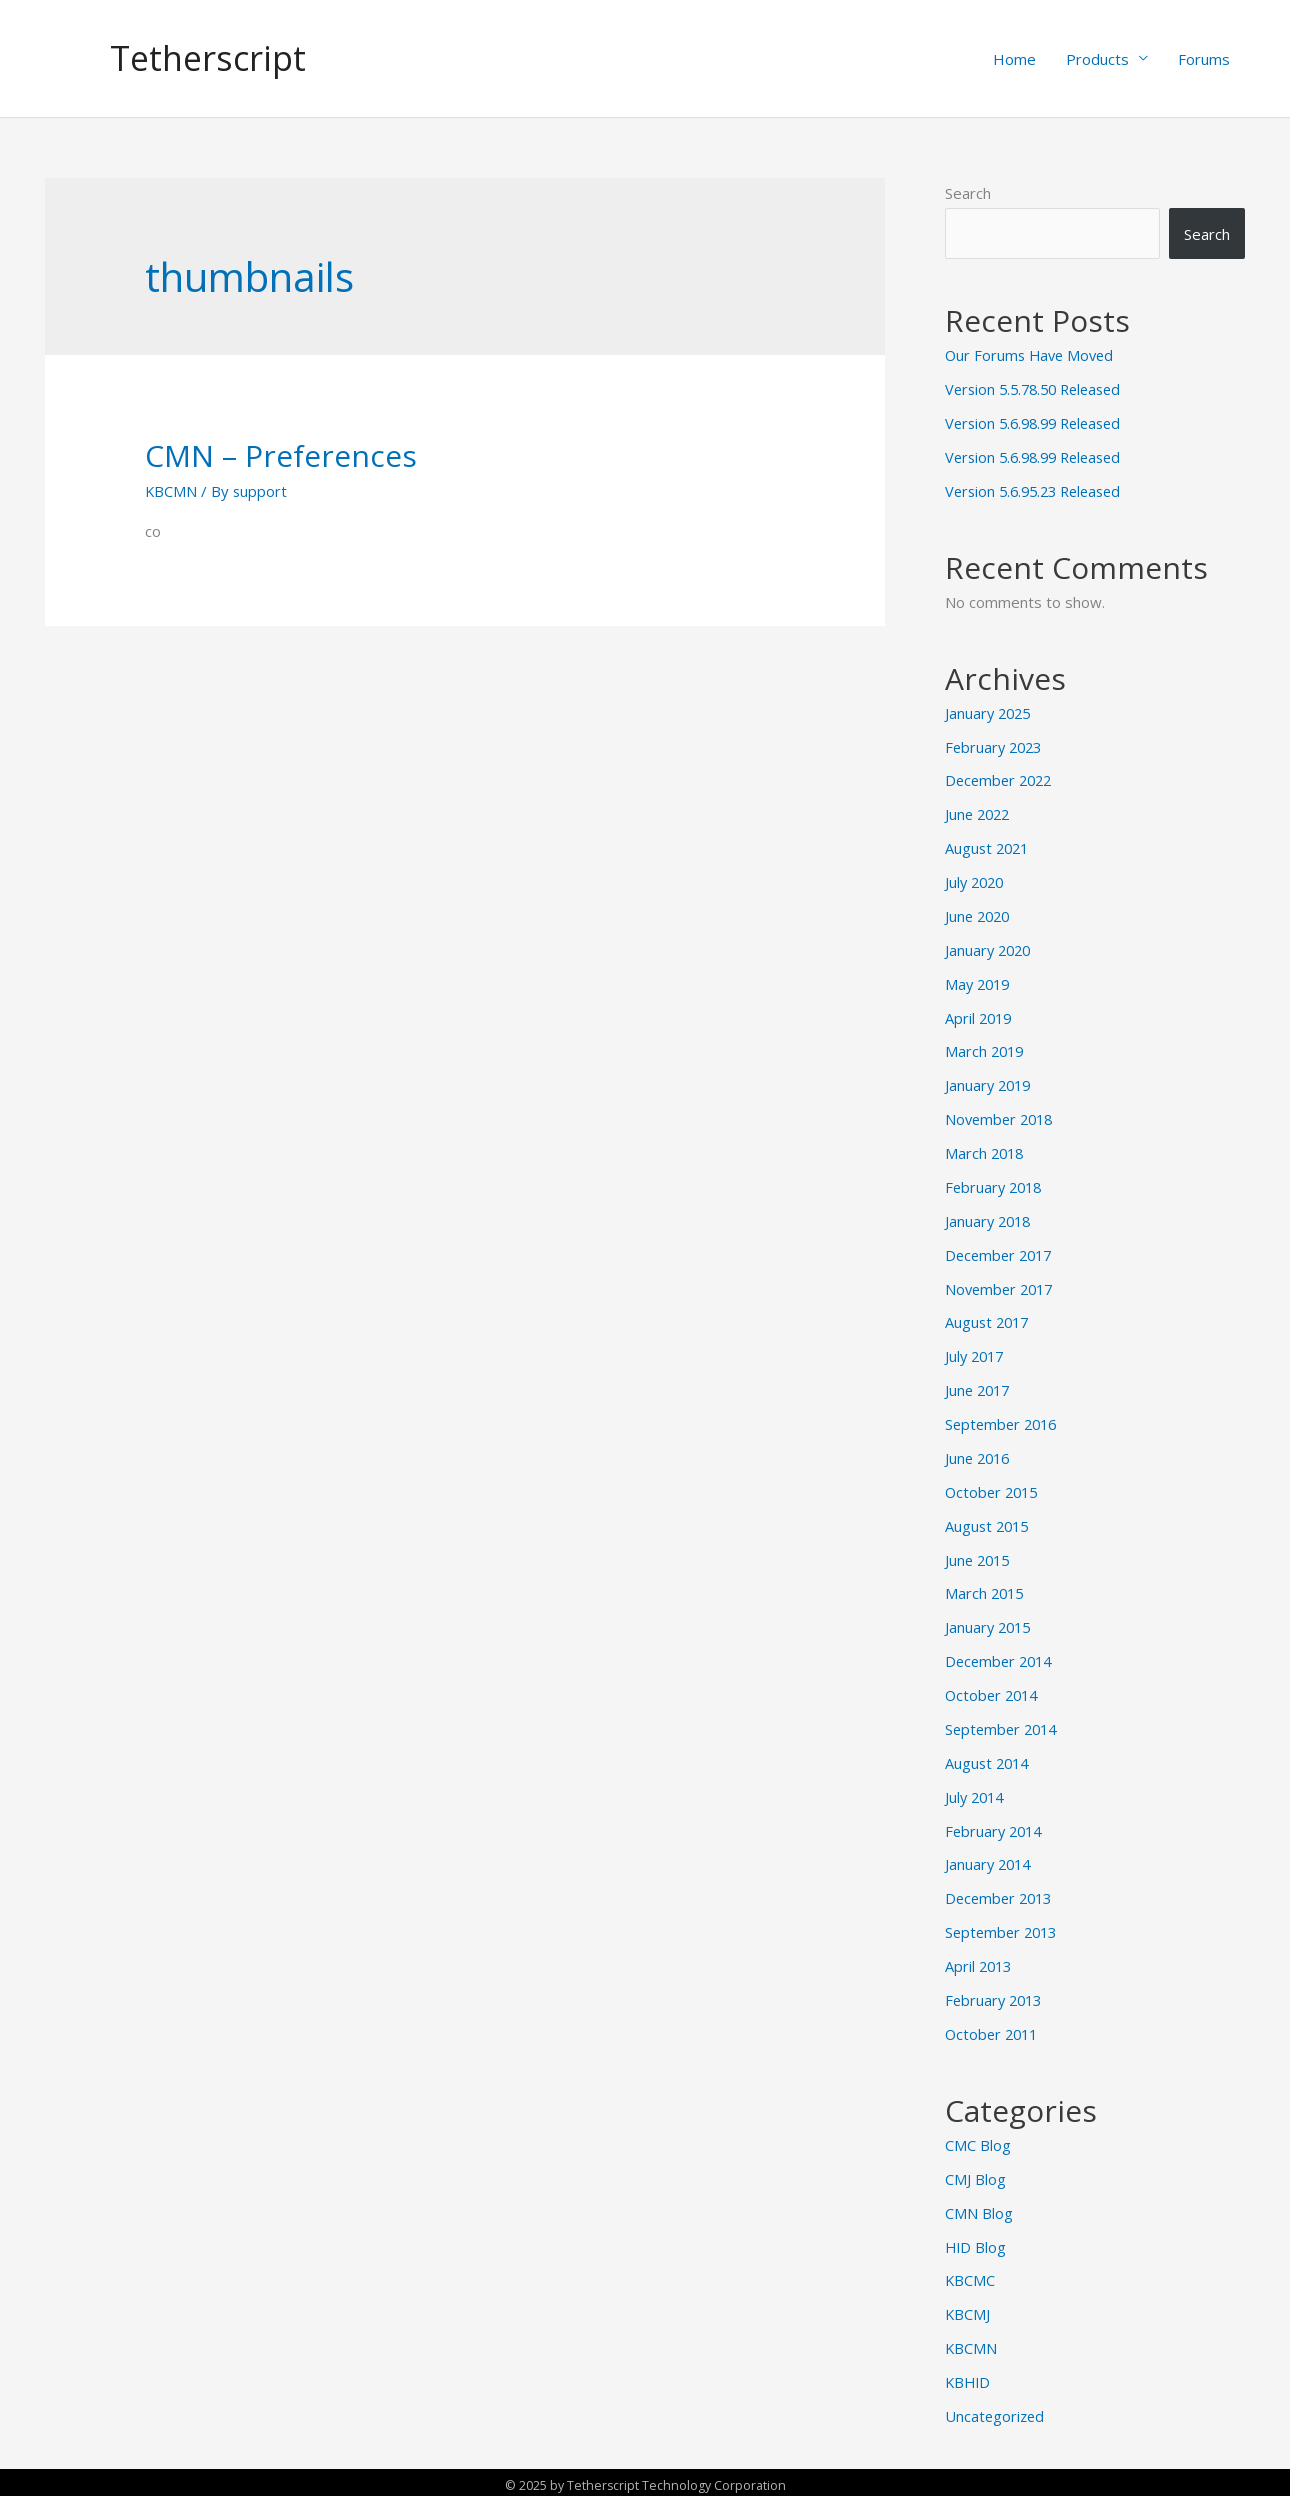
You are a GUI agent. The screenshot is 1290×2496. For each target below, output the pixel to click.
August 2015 (989, 1523)
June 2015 (979, 1557)
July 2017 (976, 1354)
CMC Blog (978, 2140)
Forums (1204, 59)
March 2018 (986, 1152)
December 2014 (1001, 1658)
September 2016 (1004, 1422)
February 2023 (996, 747)
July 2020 (976, 882)
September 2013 (1004, 1928)
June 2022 (979, 814)
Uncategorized (996, 2410)
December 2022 (1001, 781)
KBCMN (171, 492)
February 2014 (996, 1827)
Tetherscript (211, 58)
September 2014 (1004, 1726)
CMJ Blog (975, 2174)
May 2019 (979, 983)
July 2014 (976, 1793)
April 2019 (980, 1017)
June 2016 (979, 1456)
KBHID (969, 2377)
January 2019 (990, 1084)
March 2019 (986, 1051)
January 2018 (990, 1219)
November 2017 (1002, 1287)
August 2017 (989, 1321)
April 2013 (980, 1962)
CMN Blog (979, 2208)
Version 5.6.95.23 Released (1039, 491)
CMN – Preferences (281, 456)
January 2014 (990, 1861)
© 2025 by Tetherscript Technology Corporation (645, 2479)
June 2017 (979, 1388)
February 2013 (996, 1996)
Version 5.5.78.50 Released (1039, 390)
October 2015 (994, 1489)
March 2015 (986, 1591)
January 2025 (990, 713)
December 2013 (1001, 1894)
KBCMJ (968, 2309)
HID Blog (976, 2242)
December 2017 (1001, 1253)
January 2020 (990, 949)
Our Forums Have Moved (1032, 356)
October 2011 (994, 2029)
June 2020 (979, 916)
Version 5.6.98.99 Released (1039, 424)
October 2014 (994, 1692)
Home (1014, 59)
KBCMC (970, 2275)
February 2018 (996, 1186)
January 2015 (990, 1624)
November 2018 (1002, 1118)
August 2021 (989, 848)
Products (1097, 59)
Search (968, 194)
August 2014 (989, 1759)
